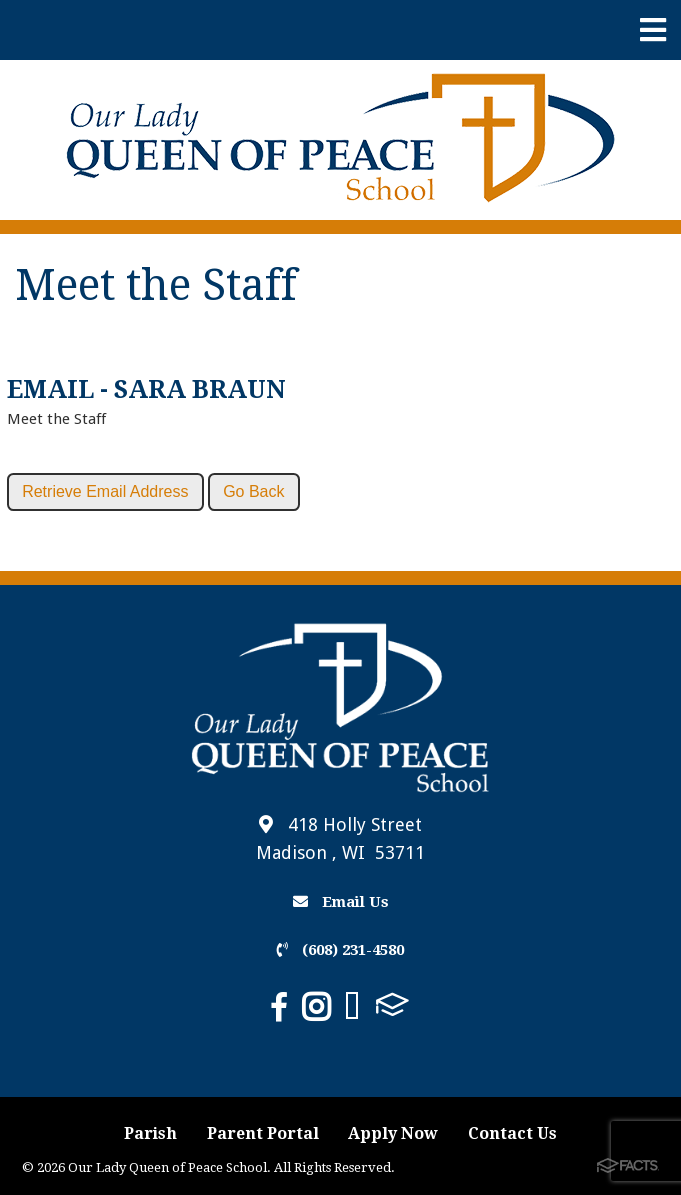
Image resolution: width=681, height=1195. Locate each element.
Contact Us (512, 1133)
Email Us (341, 902)
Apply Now (393, 1133)
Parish (150, 1133)
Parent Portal (263, 1133)
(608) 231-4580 (340, 950)
